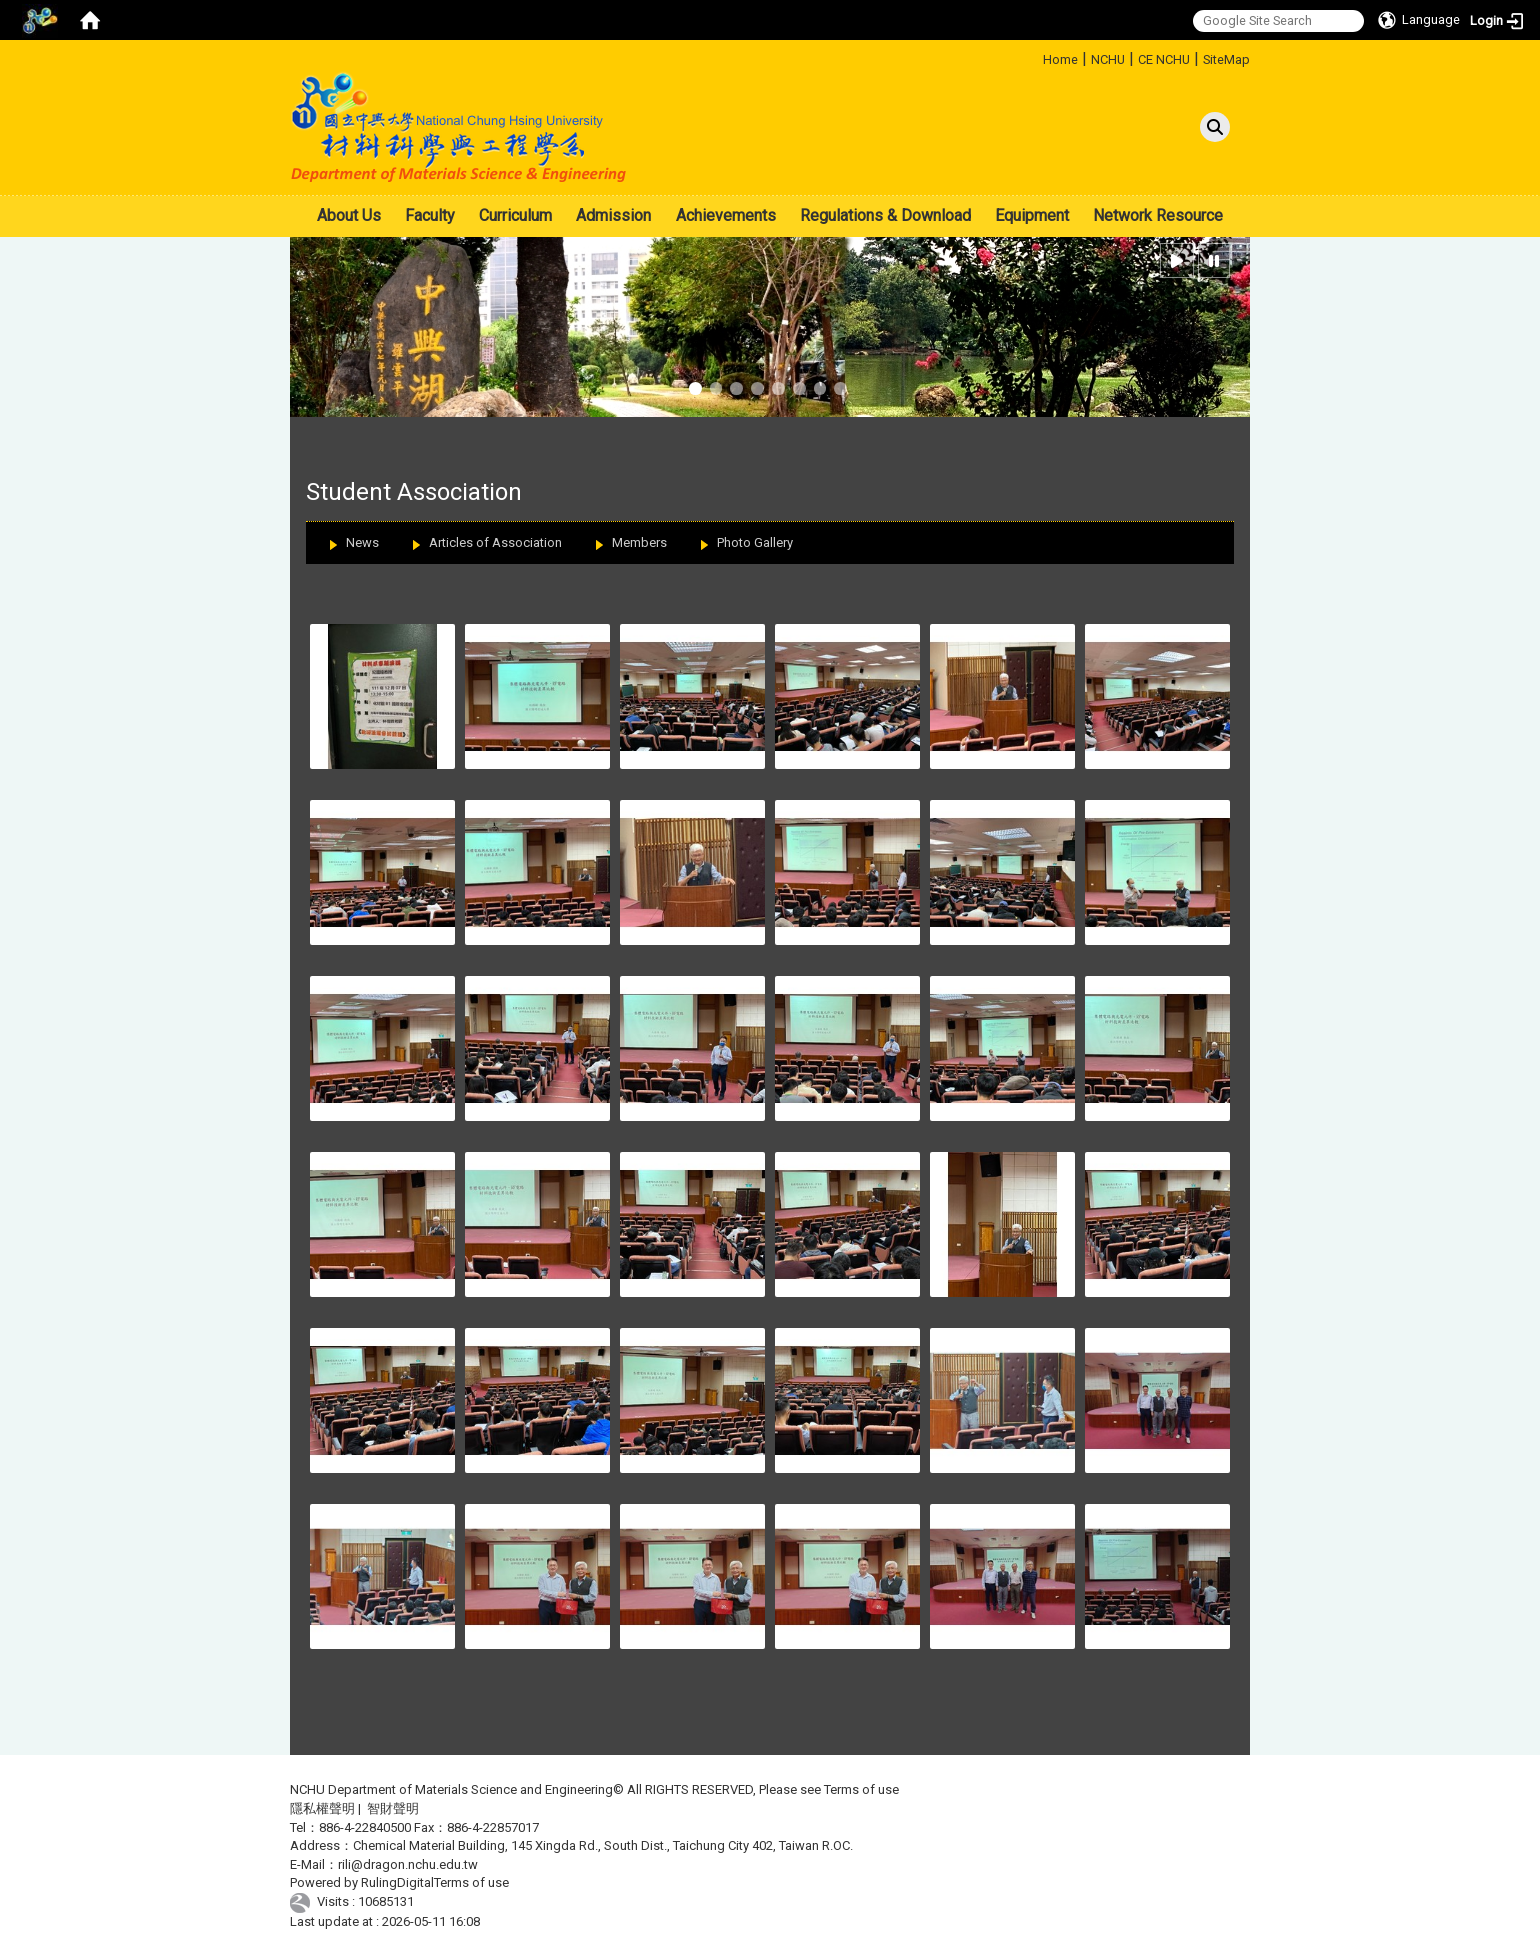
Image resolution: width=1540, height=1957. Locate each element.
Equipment (1032, 215)
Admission (613, 215)
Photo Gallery (755, 542)
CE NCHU (1164, 59)
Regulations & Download (885, 215)
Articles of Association (495, 542)
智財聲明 (393, 1808)
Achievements (726, 215)
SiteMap (1226, 59)
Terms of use (861, 1789)
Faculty (430, 215)
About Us (349, 215)
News (362, 542)
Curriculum (515, 215)
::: (1035, 56)
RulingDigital (397, 1882)
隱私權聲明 (322, 1808)
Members (639, 542)
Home (1060, 59)
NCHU (1108, 59)
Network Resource (1158, 215)
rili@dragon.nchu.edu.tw (408, 1864)
